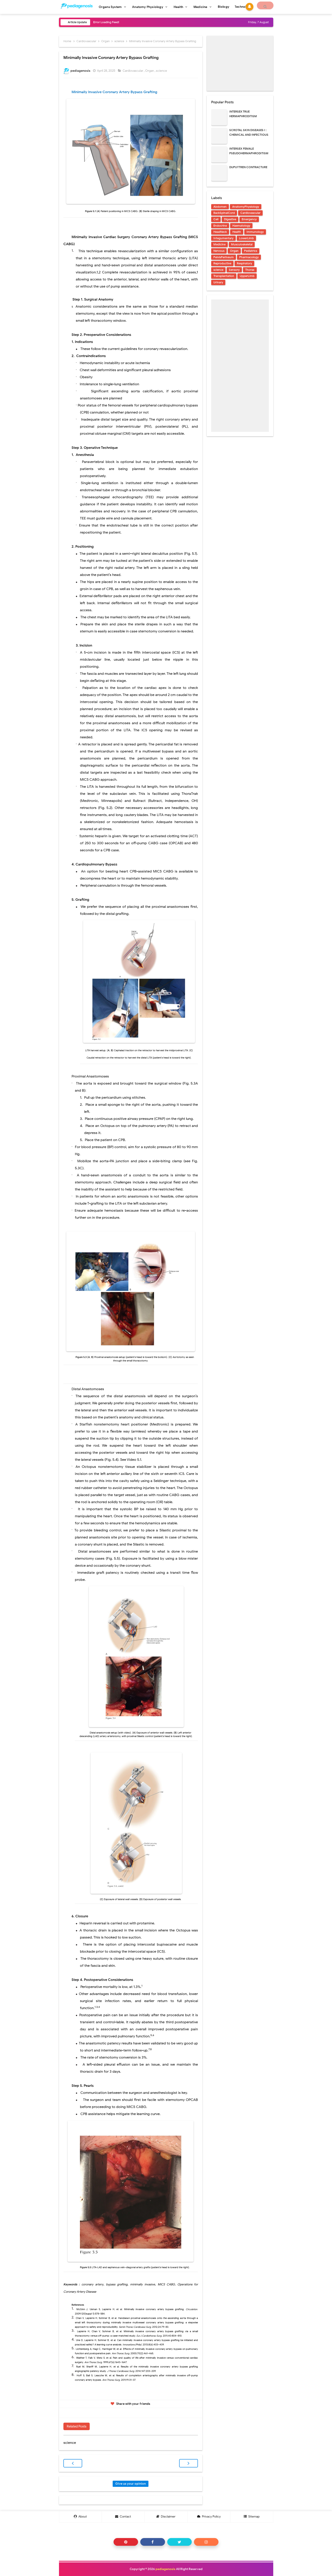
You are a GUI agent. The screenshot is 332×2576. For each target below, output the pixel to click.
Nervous (218, 251)
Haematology (241, 226)
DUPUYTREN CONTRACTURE (248, 167)
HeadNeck (220, 232)
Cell (215, 219)
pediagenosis (165, 2569)
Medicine (219, 244)
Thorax (249, 270)
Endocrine (220, 226)
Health (236, 232)
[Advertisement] (240, 63)
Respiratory (244, 263)
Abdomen (220, 207)
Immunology (255, 232)
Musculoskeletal (241, 244)
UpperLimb (247, 276)
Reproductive (222, 263)
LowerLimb (246, 238)
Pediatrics (250, 251)
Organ (150, 71)
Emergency (249, 219)
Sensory (234, 270)
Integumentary (223, 238)
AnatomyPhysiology (245, 207)
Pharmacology (249, 257)
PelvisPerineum (223, 257)
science (162, 71)
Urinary (218, 282)
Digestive (230, 219)
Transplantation (223, 276)
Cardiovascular (133, 71)
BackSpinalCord (224, 213)
